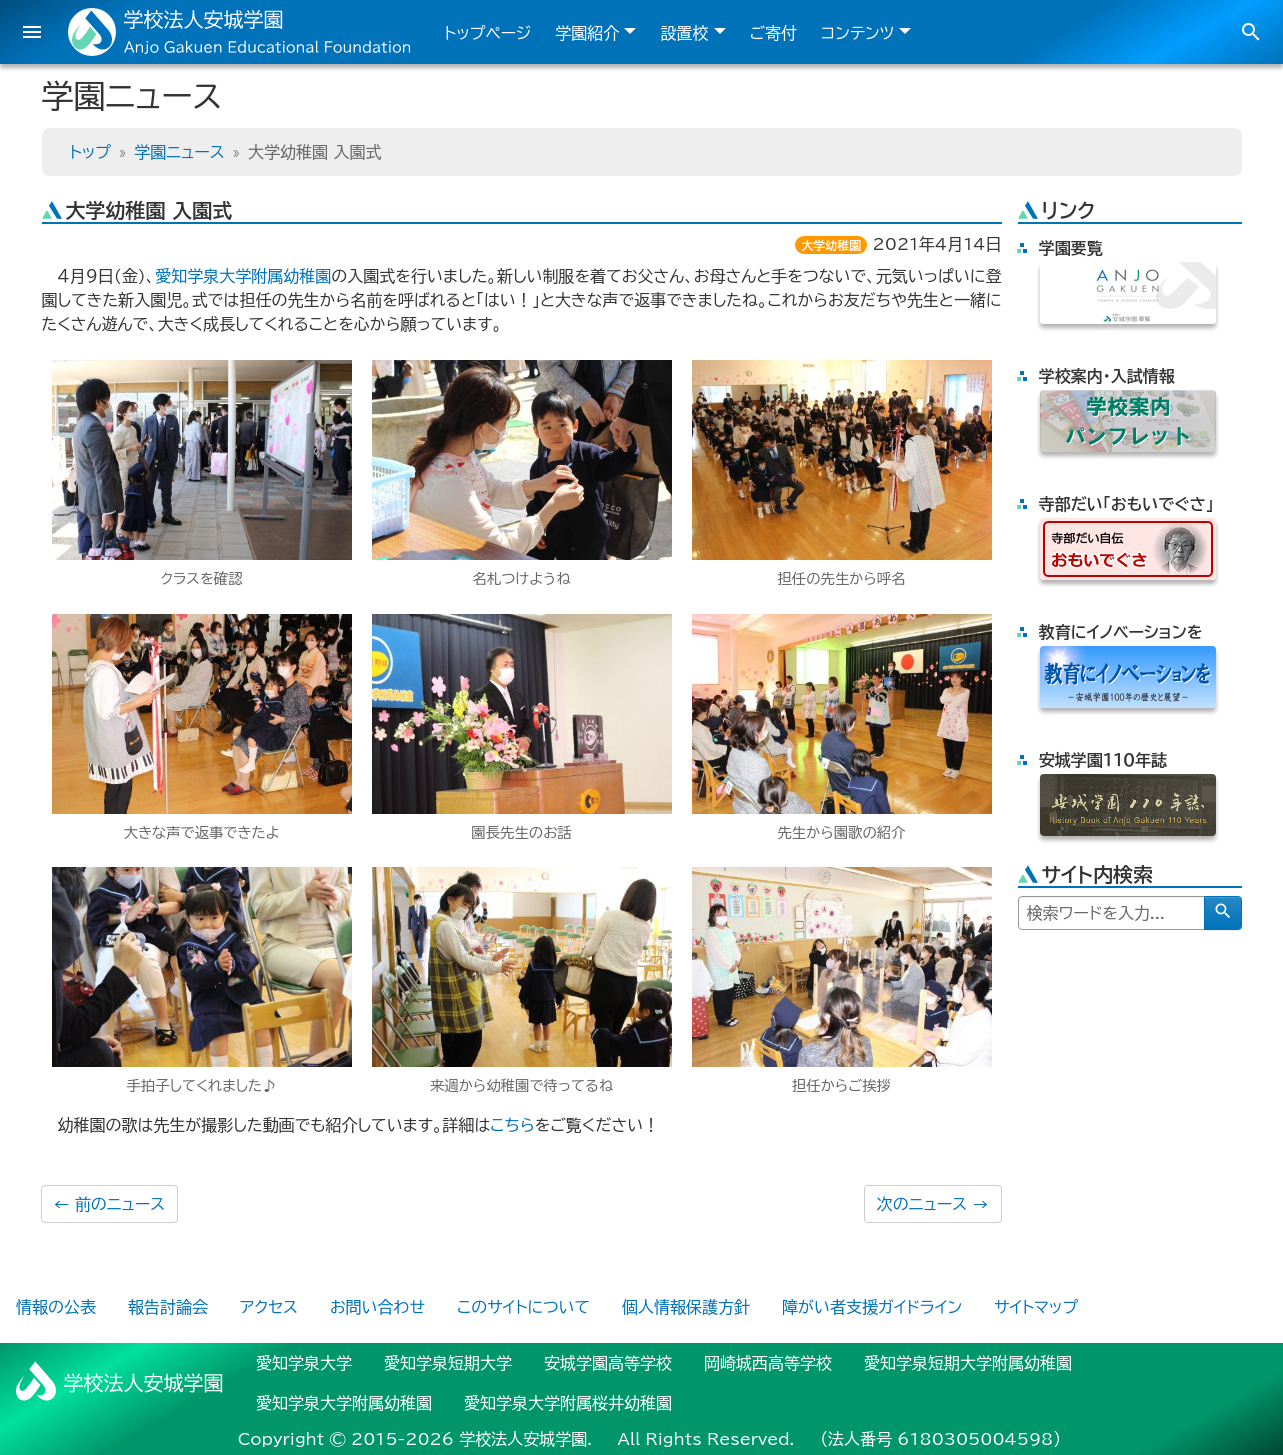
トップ (90, 152)
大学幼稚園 (831, 245)
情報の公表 (56, 1307)
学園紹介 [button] (587, 33)
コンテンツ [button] (857, 33)
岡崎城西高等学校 (768, 1363)
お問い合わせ (377, 1307)
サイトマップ (1036, 1307)
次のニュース (933, 1204)
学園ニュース (179, 152)
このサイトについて (523, 1307)
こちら (512, 1125)
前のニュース (110, 1204)
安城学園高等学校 (608, 1363)
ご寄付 (774, 33)
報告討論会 (168, 1307)
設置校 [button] (684, 33)
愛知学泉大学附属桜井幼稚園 (568, 1403)
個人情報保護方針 (686, 1307)
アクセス (269, 1307)
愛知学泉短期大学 (448, 1363)
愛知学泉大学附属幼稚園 (243, 276)
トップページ (487, 33)
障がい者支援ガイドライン (872, 1307)
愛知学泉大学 (304, 1363)
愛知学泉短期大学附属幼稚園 (968, 1363)
